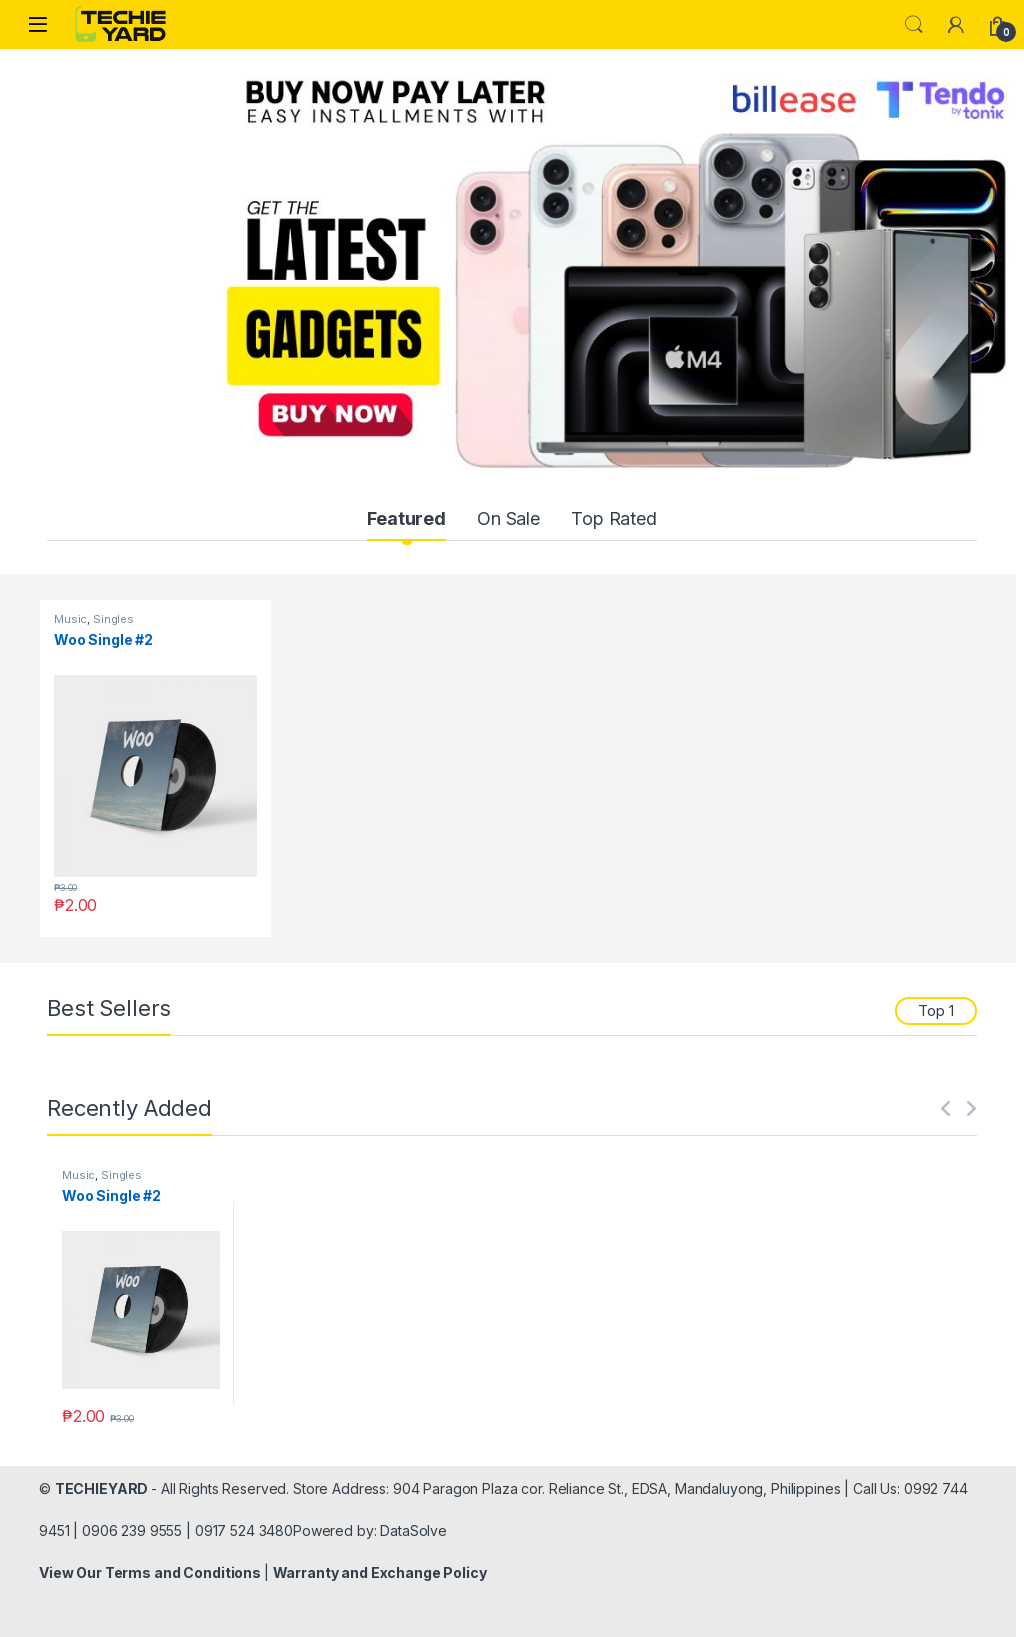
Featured (406, 518)
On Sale (508, 518)
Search (914, 25)
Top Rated (614, 518)
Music (70, 619)
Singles (113, 619)
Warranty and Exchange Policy (380, 1572)
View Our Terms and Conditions (151, 1572)
